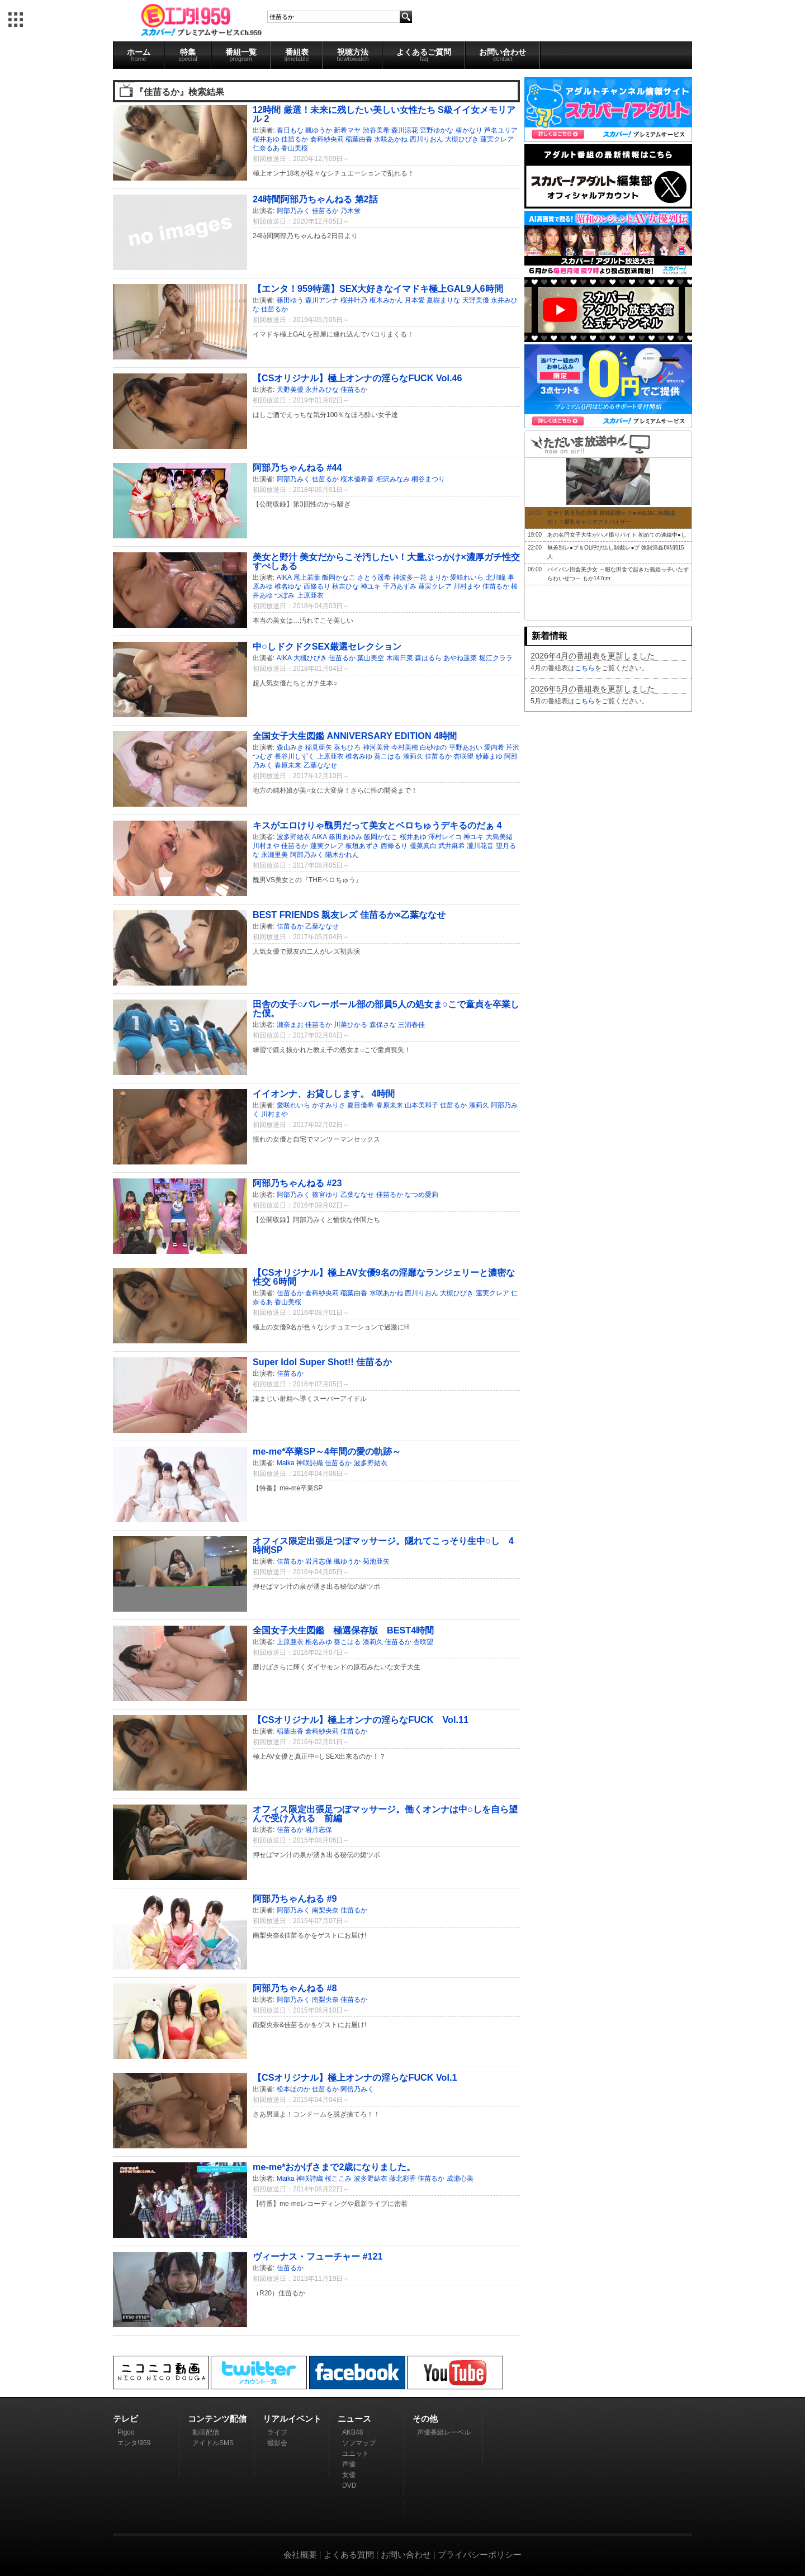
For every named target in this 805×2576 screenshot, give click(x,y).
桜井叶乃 (353, 300)
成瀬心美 (460, 2178)
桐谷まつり (428, 479)
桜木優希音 (357, 479)
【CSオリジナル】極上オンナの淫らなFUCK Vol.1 (355, 2077)
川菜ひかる (350, 1025)
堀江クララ (496, 658)
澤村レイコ (445, 837)
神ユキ (371, 586)
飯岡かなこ (339, 577)
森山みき (290, 747)
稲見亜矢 (318, 747)
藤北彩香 (402, 2178)
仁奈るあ (266, 148)
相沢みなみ (393, 479)
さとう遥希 (374, 577)
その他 (425, 2418)
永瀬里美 (274, 855)
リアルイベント (292, 2418)
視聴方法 (352, 55)
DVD (349, 2485)
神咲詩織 (309, 1463)
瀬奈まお (290, 1025)
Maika (286, 1463)
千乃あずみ (399, 586)
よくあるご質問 (423, 55)
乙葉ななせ (320, 765)
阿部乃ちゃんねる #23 (297, 1183)
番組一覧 (241, 55)
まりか (438, 577)
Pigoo (126, 2432)
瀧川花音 (480, 846)
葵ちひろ (347, 747)
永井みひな (322, 390)
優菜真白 (423, 846)
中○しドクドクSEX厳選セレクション (327, 646)
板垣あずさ (362, 846)
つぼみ (284, 595)
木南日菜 (399, 658)
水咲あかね (391, 139)
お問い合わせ (502, 55)
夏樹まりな (443, 300)
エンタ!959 (133, 2443)
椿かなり (469, 130)
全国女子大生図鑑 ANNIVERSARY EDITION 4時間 (355, 736)
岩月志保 (318, 1561)
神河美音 (376, 747)
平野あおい (465, 747)
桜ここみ (338, 2178)
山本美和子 (421, 1105)
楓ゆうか (318, 130)
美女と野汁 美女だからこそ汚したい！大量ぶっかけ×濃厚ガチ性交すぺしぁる (386, 561)
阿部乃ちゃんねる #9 (295, 1898)
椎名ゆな (287, 586)
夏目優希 (360, 1105)
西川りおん (426, 139)
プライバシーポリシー (480, 2554)
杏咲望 (463, 756)
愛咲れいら (467, 577)
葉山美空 (370, 658)
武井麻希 (451, 846)
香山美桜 (294, 148)
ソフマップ (359, 2443)
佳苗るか (294, 139)
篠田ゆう (290, 300)
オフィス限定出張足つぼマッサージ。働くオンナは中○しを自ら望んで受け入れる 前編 (385, 1813)
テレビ (125, 2418)
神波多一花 (410, 577)
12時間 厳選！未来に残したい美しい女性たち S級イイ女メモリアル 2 (384, 114)
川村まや (466, 586)
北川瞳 (496, 577)
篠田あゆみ (345, 837)
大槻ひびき (462, 139)
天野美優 (475, 300)
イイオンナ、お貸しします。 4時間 (324, 1093)
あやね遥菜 (460, 658)
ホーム (138, 55)
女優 (349, 2475)
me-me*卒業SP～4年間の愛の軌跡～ (327, 1451)
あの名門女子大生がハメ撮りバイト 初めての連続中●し (616, 535)
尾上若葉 (306, 577)
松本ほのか (293, 2089)
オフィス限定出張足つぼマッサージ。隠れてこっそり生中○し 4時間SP (383, 1545)
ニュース (354, 2418)
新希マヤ (347, 130)
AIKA (284, 577)
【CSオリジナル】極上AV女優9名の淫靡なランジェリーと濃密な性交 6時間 (384, 1276)
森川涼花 (404, 130)
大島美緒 (499, 837)
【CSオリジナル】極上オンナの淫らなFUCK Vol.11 (360, 1720)
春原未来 (287, 765)
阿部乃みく (293, 211)
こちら (585, 668)
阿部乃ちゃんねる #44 (297, 467)
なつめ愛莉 (421, 1195)
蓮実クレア (497, 139)
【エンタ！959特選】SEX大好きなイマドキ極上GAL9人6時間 (378, 288)
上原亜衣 (310, 595)
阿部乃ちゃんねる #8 (295, 1988)
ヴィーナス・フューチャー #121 (318, 2256)
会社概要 (300, 2554)
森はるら (428, 658)
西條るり (317, 586)
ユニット (355, 2453)
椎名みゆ (358, 756)
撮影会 (277, 2443)
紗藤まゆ (489, 756)
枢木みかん (386, 300)
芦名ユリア (501, 130)
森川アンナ (322, 300)
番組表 (297, 55)
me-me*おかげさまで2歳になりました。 (334, 2167)
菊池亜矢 (376, 1561)
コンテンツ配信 (217, 2418)
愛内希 (494, 747)
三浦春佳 (411, 1025)
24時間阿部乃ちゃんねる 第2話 (315, 199)
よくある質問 (349, 2554)
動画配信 (205, 2432)
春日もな (290, 130)
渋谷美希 (376, 130)
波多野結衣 (293, 837)
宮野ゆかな (436, 130)
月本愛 (415, 300)
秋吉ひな (345, 586)
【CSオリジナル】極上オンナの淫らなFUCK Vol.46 (357, 378)
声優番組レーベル (444, 2432)
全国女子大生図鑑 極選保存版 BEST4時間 (343, 1630)
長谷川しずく (294, 756)
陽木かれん (342, 855)
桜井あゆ (266, 139)
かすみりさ (328, 1105)
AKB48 (352, 2432)
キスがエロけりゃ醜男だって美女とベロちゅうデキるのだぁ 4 (377, 825)
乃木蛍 (350, 211)
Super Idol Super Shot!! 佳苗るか (322, 1362)
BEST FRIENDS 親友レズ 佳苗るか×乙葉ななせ (349, 915)
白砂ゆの (433, 747)
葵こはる (387, 756)
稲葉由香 (358, 139)
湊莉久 (413, 756)
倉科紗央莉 (327, 139)
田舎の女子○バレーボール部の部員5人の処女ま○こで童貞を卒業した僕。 (386, 1008)
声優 (349, 2464)
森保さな (383, 1025)
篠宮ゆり (325, 1195)
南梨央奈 (325, 1910)
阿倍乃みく (357, 2089)
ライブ (277, 2432)
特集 (187, 55)
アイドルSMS (213, 2443)
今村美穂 (404, 747)
